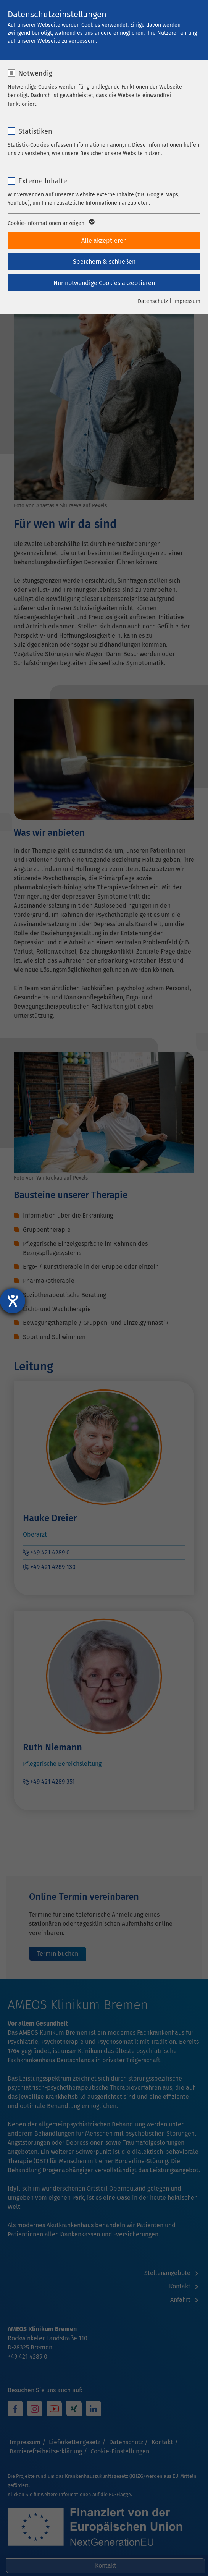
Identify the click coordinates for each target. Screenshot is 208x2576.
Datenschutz (153, 301)
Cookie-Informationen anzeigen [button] (51, 223)
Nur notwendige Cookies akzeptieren (104, 283)
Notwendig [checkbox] (35, 73)
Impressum (186, 301)
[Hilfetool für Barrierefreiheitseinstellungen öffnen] (12, 1300)
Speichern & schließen (104, 261)
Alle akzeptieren (104, 240)
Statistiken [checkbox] (35, 131)
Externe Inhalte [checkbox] (42, 181)
